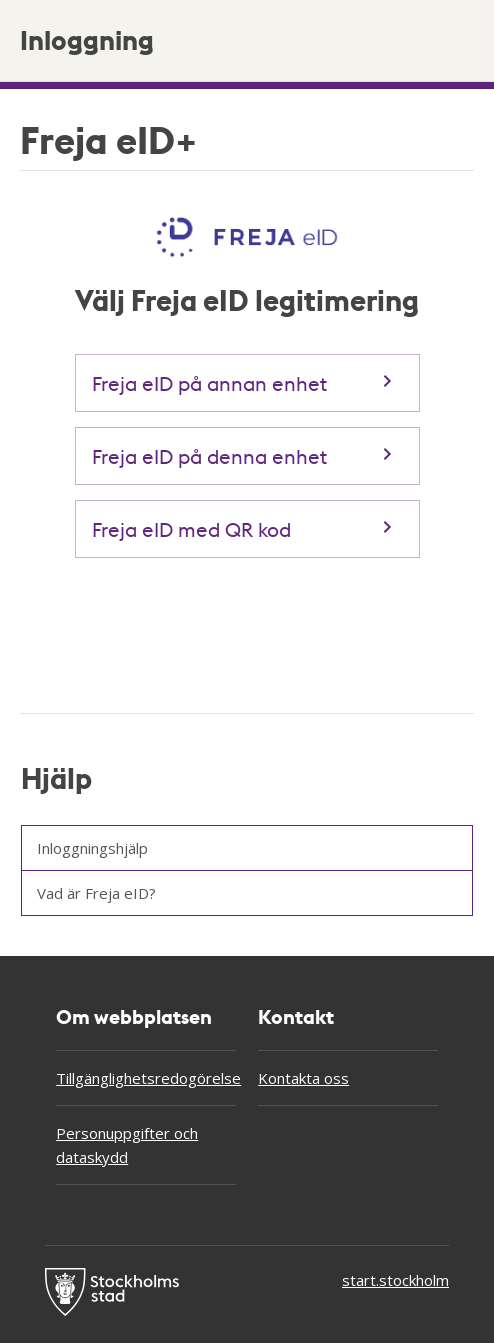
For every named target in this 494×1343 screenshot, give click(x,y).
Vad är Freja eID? (96, 893)
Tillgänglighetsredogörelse (146, 1078)
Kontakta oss (303, 1078)
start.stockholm (395, 1280)
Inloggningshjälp (92, 848)
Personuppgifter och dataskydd (127, 1145)
